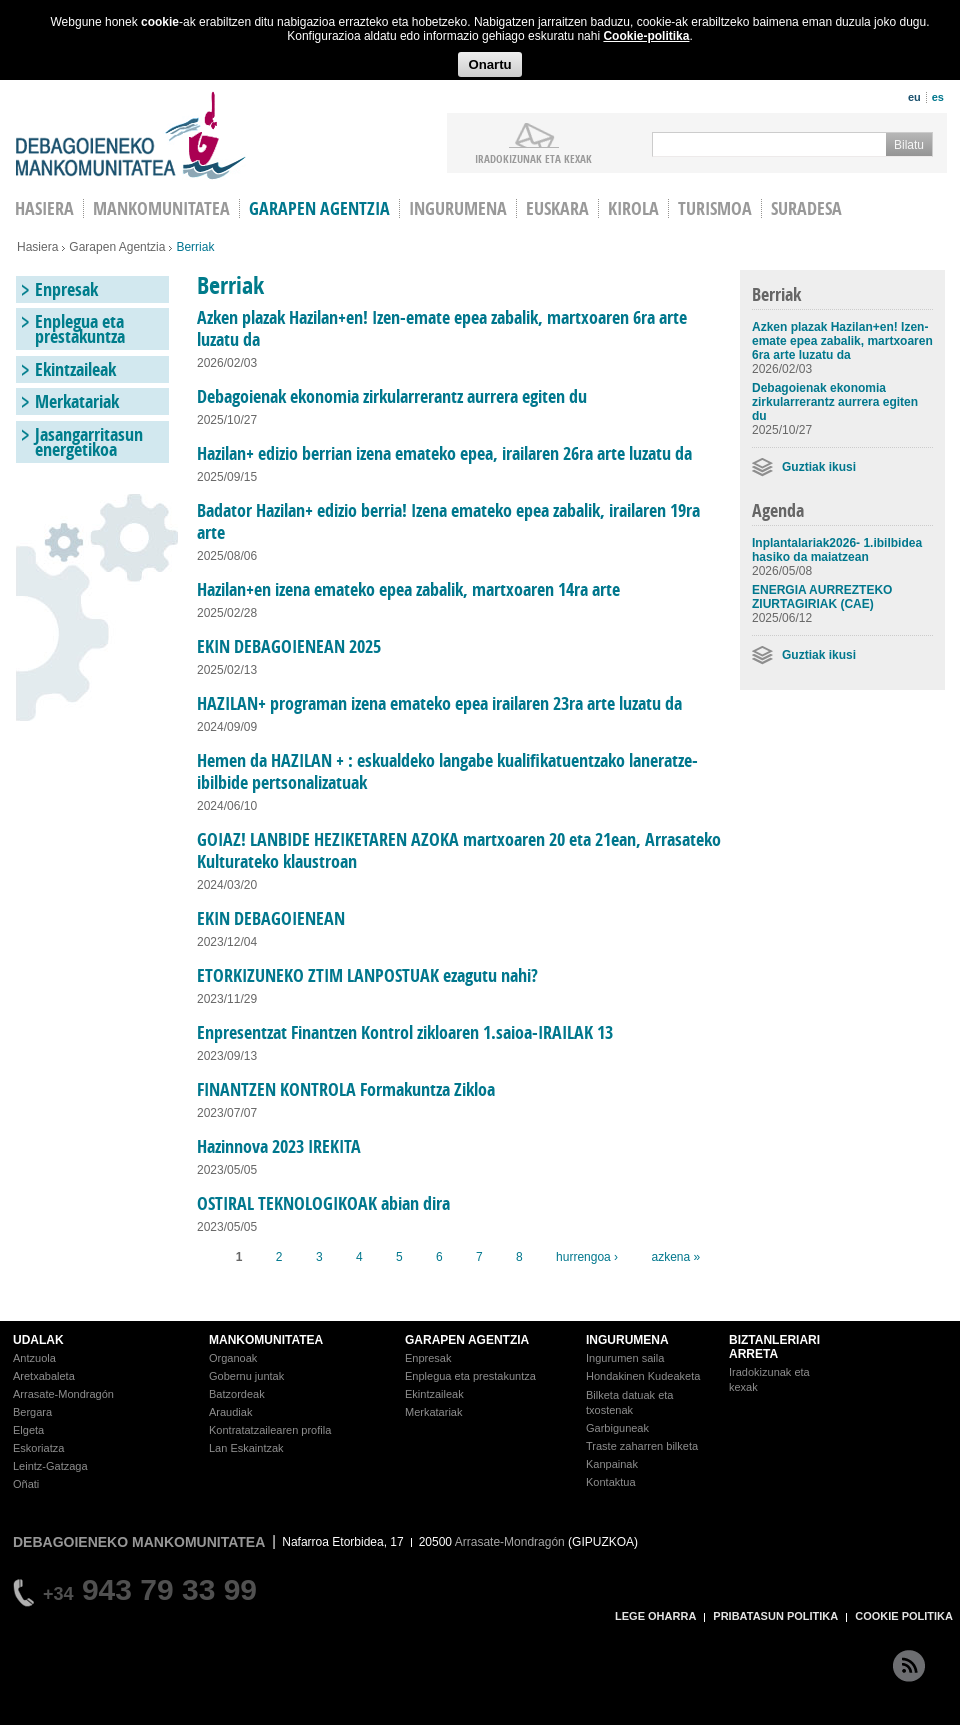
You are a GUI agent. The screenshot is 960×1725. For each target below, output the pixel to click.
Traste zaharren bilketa (642, 1446)
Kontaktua (611, 1482)
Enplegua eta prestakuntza (80, 329)
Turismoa (715, 208)
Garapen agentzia (319, 208)
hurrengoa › (587, 1257)
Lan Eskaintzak (246, 1448)
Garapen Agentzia (117, 247)
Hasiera (37, 247)
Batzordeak (237, 1394)
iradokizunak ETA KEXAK (533, 158)
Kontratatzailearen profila (270, 1430)
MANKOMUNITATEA (266, 1340)
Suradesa (806, 208)
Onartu (489, 64)
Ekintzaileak (75, 369)
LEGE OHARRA (655, 1616)
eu (914, 97)
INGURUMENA (627, 1340)
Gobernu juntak (246, 1376)
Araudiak (230, 1412)
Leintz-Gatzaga (50, 1466)
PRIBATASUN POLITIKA (775, 1616)
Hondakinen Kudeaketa (643, 1376)
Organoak (233, 1358)
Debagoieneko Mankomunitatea (131, 135)
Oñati (26, 1484)
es (938, 97)
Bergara (32, 1412)
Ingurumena (458, 208)
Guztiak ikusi (819, 467)
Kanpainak (612, 1464)
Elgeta (28, 1430)
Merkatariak (77, 401)
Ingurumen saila (625, 1358)
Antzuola (34, 1358)
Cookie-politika (646, 36)
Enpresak (66, 289)
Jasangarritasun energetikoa (89, 442)
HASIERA (44, 208)
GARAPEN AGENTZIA (467, 1340)
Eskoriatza (38, 1448)
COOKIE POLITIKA (904, 1616)
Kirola (633, 208)
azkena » (675, 1257)
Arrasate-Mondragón (63, 1394)
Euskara (557, 208)
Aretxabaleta (44, 1376)
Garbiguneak (617, 1428)
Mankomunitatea (161, 208)
